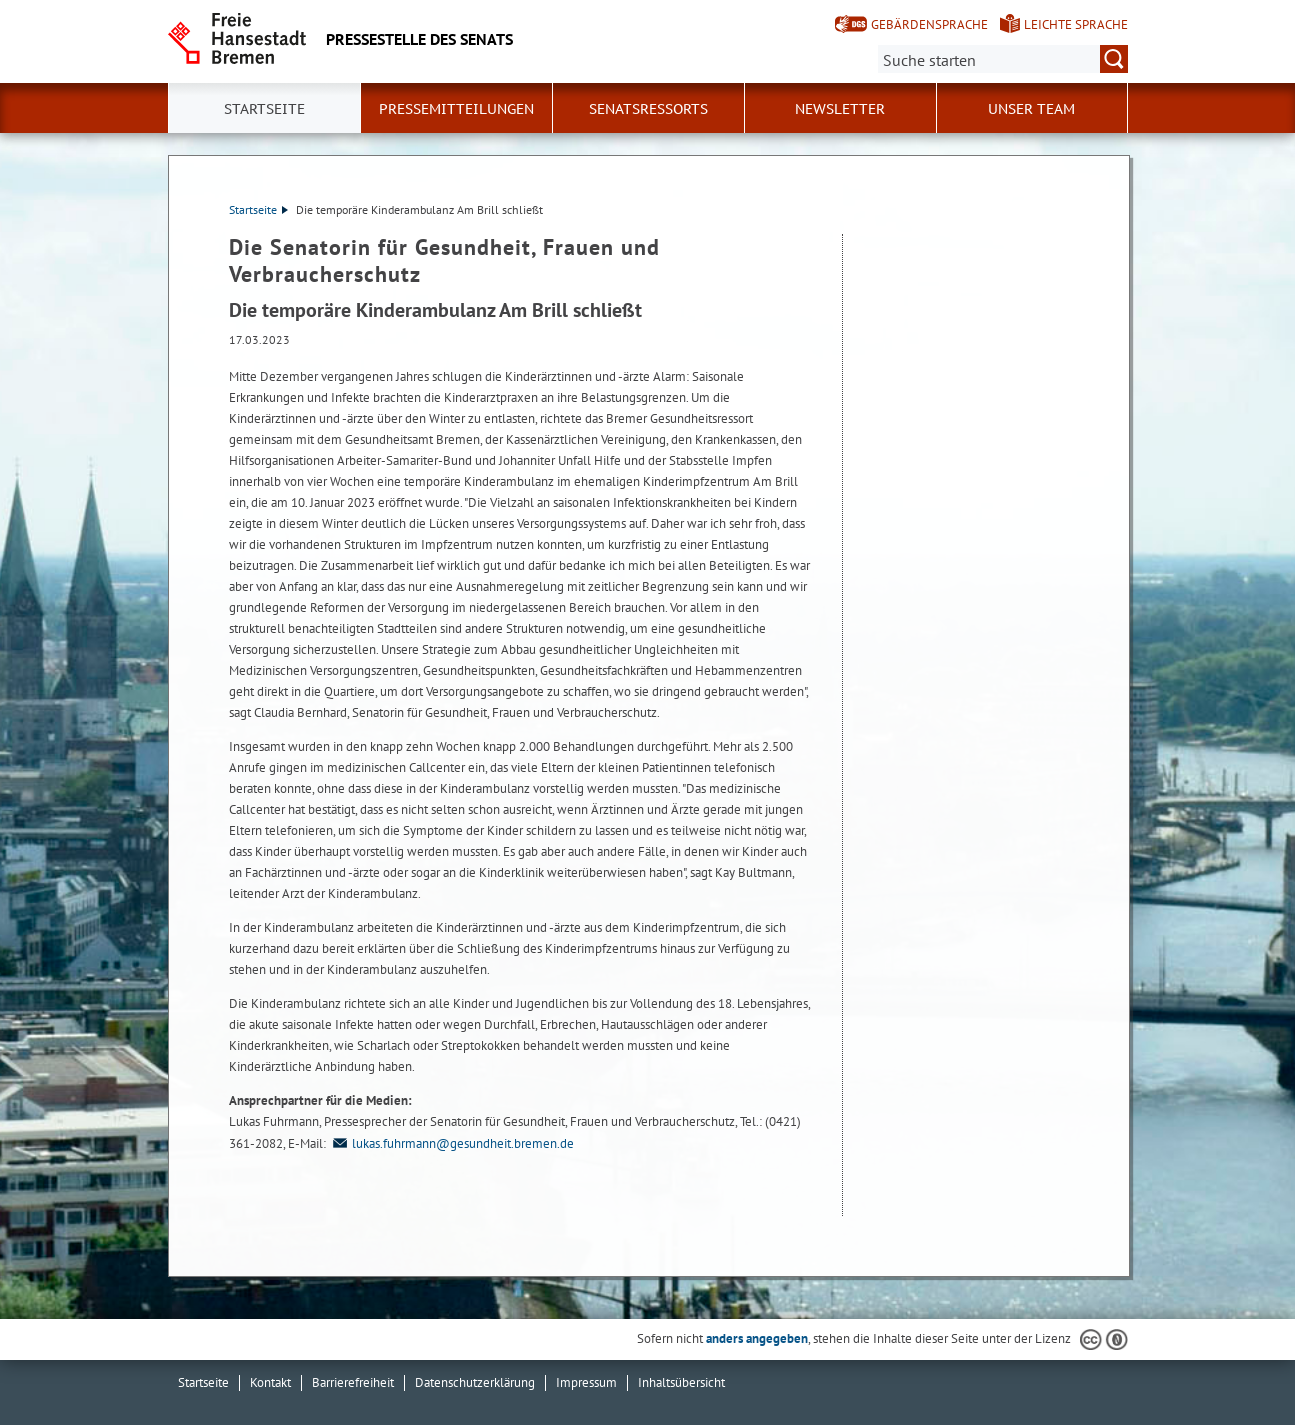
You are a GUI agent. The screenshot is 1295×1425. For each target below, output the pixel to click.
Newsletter (840, 109)
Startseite (264, 109)
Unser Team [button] (1031, 109)
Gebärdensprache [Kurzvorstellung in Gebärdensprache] (929, 24)
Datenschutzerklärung (475, 1382)
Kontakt (270, 1382)
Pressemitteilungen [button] (456, 109)
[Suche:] (1003, 59)
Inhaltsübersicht (681, 1382)
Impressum (586, 1382)
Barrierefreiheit (353, 1382)
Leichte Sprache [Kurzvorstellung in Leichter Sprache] (1076, 24)
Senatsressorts (648, 109)
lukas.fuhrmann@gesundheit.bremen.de (451, 1143)
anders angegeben (757, 1338)
